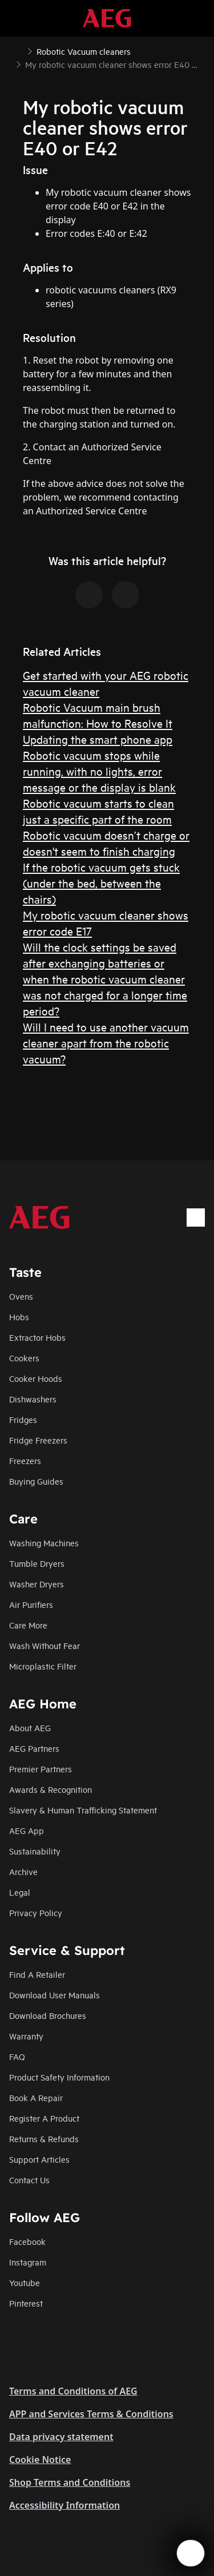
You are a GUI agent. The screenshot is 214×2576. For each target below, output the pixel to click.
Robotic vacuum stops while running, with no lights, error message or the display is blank (99, 771)
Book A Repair (36, 2097)
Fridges (23, 1419)
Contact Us (29, 2179)
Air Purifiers (31, 1604)
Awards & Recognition (50, 1789)
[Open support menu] (190, 2553)
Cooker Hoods (35, 1378)
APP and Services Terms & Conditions (91, 2414)
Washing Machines (44, 1542)
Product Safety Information (59, 2076)
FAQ (17, 2056)
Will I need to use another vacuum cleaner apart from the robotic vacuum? (106, 1042)
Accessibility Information (64, 2505)
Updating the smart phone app (97, 739)
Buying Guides (36, 1481)
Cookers (24, 1357)
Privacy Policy (35, 1912)
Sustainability (34, 1850)
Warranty (26, 2035)
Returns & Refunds (44, 2138)
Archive (23, 1871)
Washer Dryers (36, 1583)
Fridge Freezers (38, 1439)
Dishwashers (32, 1398)
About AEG (30, 1727)
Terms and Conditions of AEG (73, 2391)
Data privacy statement (61, 2436)
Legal (19, 1891)
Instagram (27, 2261)
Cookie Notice (40, 2459)
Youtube (24, 2282)
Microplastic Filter (42, 1665)
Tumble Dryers (36, 1563)
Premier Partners (40, 1768)
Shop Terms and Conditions (69, 2482)
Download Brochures (47, 2015)
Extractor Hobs (37, 1337)
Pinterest (26, 2302)
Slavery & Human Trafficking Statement (83, 1809)
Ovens (21, 1296)
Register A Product (44, 2118)
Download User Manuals (54, 1994)
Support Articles (39, 2159)
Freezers (25, 1460)
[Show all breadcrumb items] (18, 50)
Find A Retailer (37, 1974)
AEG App (26, 1830)
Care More (28, 1624)
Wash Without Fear (44, 1645)
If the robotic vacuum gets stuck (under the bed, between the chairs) (101, 883)
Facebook (27, 2241)
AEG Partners (34, 1748)
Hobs (19, 1316)
